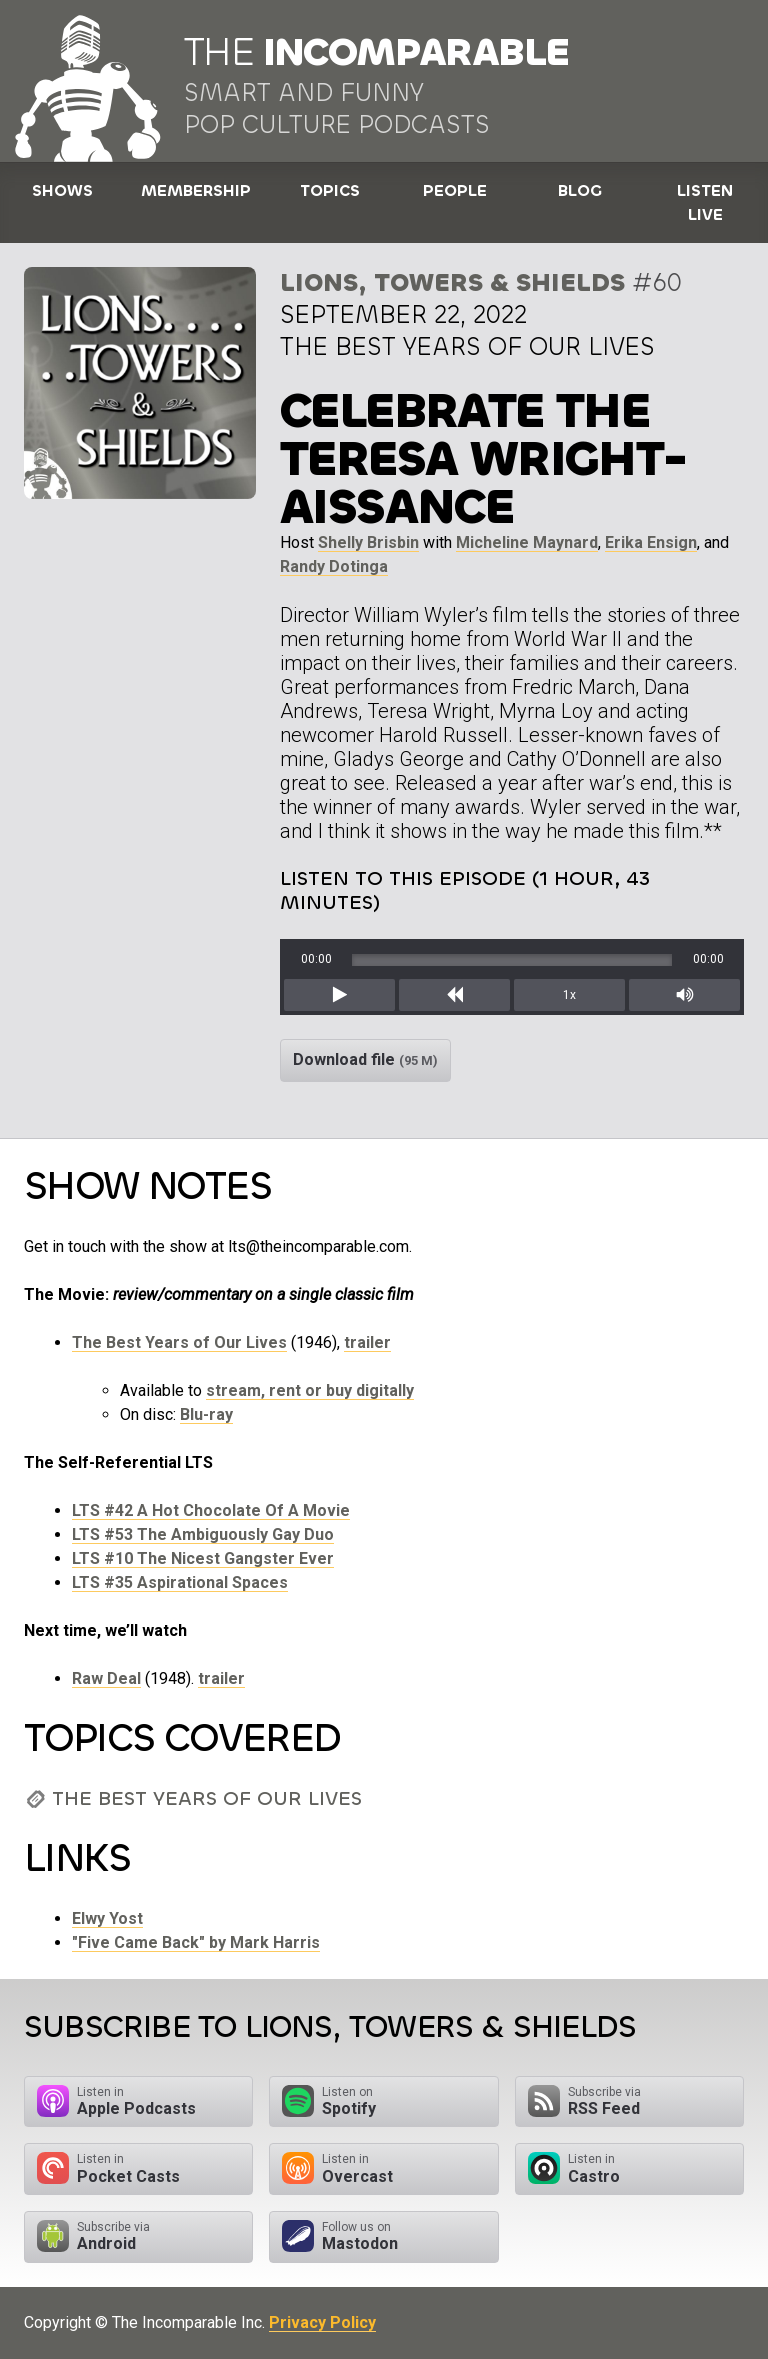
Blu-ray (206, 1414)
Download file (365, 1059)
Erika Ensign (651, 542)
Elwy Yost (107, 1918)
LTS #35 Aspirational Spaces (180, 1582)
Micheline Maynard (527, 542)
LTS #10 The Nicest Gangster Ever (203, 1558)
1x (569, 995)
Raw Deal (106, 1678)
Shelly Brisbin (368, 542)
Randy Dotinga (334, 566)
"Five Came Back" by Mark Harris (196, 1942)
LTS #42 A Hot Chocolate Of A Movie (211, 1510)
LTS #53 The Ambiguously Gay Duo (203, 1534)
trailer (367, 1342)
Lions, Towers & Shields (452, 282)
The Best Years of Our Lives (179, 1342)
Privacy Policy (322, 2322)
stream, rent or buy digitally (310, 1390)
